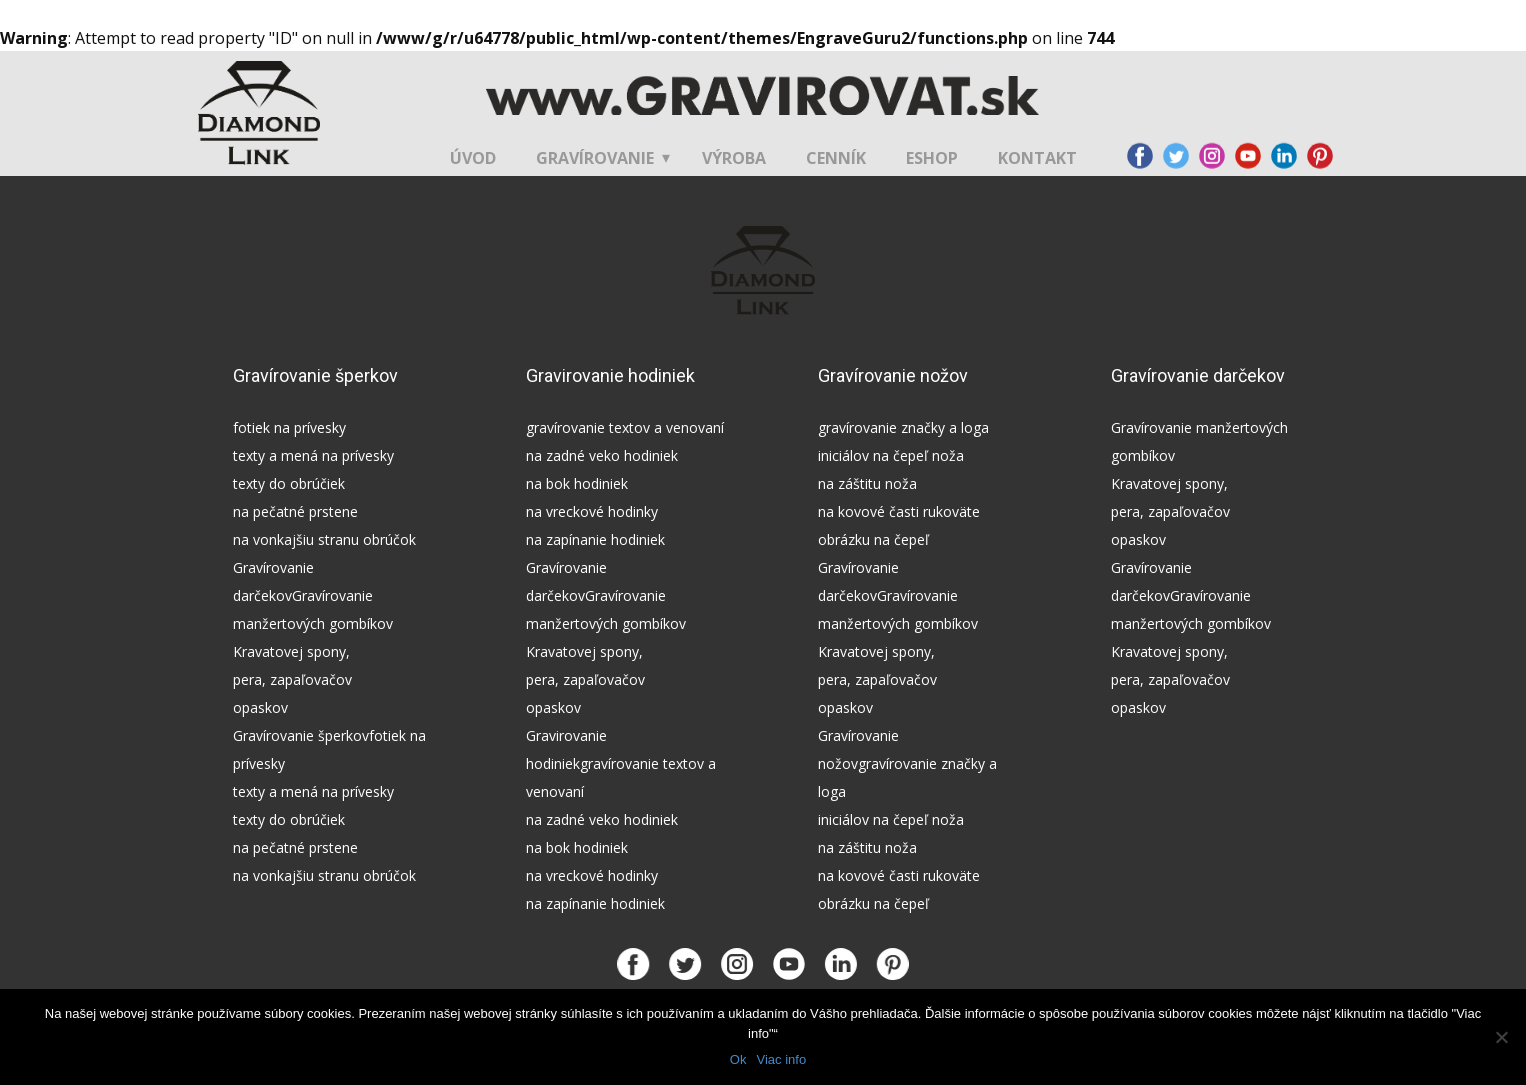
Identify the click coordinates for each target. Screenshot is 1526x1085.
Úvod (473, 158)
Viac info (781, 1059)
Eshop (932, 158)
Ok (738, 1059)
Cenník (836, 158)
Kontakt (1037, 158)
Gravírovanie (595, 158)
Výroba (734, 158)
